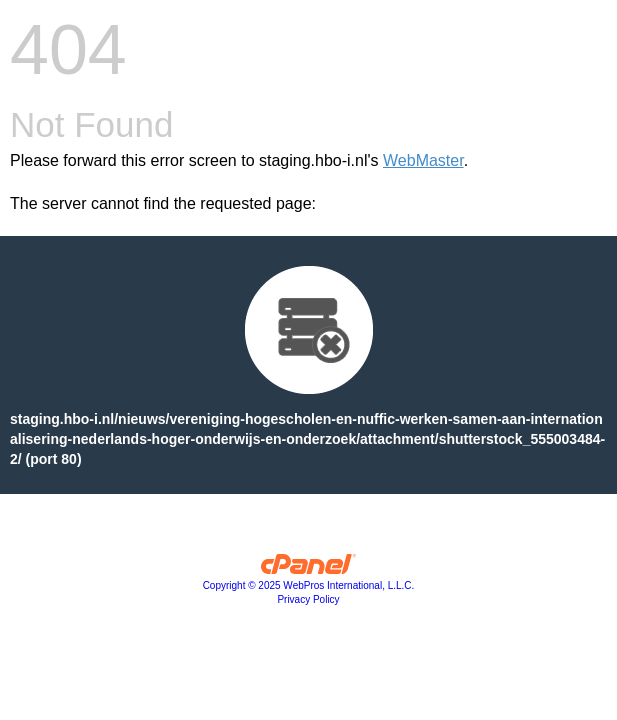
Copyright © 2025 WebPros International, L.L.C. (309, 585)
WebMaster (423, 160)
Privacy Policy (308, 599)
